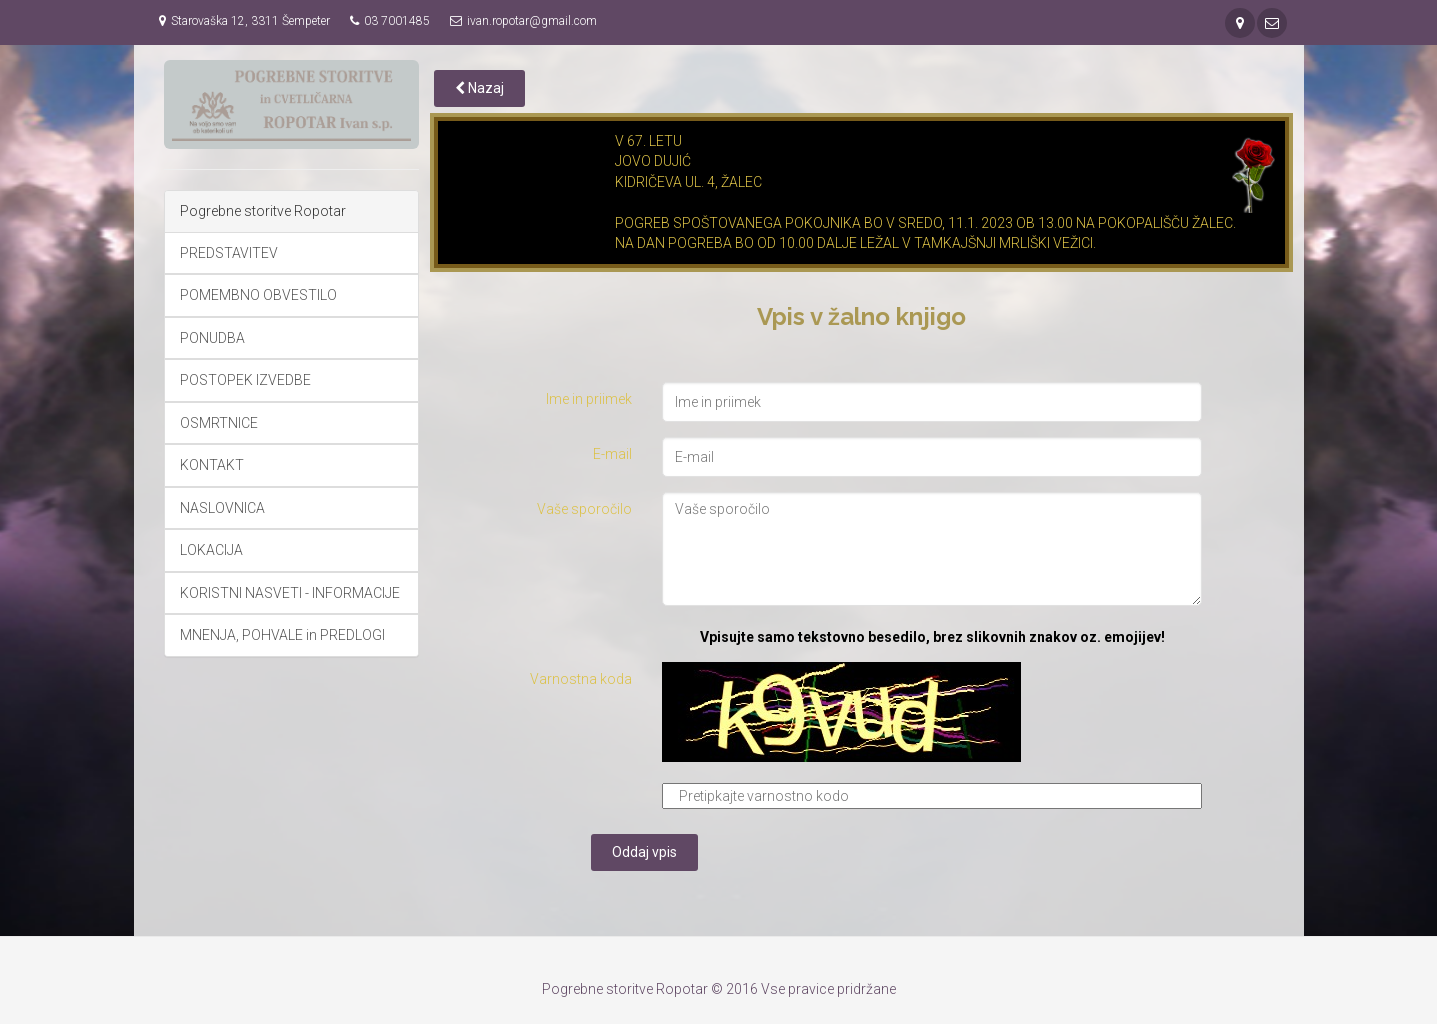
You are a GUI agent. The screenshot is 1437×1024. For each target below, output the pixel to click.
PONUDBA (212, 338)
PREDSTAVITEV (229, 253)
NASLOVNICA (222, 508)
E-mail (612, 454)
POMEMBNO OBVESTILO (258, 295)
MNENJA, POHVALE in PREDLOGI (282, 635)
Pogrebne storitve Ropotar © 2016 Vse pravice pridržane (719, 989)
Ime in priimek (589, 399)
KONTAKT (212, 465)
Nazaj (479, 88)
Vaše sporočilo (584, 509)
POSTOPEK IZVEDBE (245, 380)
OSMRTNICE (219, 423)
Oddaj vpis (644, 852)
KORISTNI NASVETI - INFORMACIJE (290, 593)
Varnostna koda (581, 679)
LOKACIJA (211, 550)
